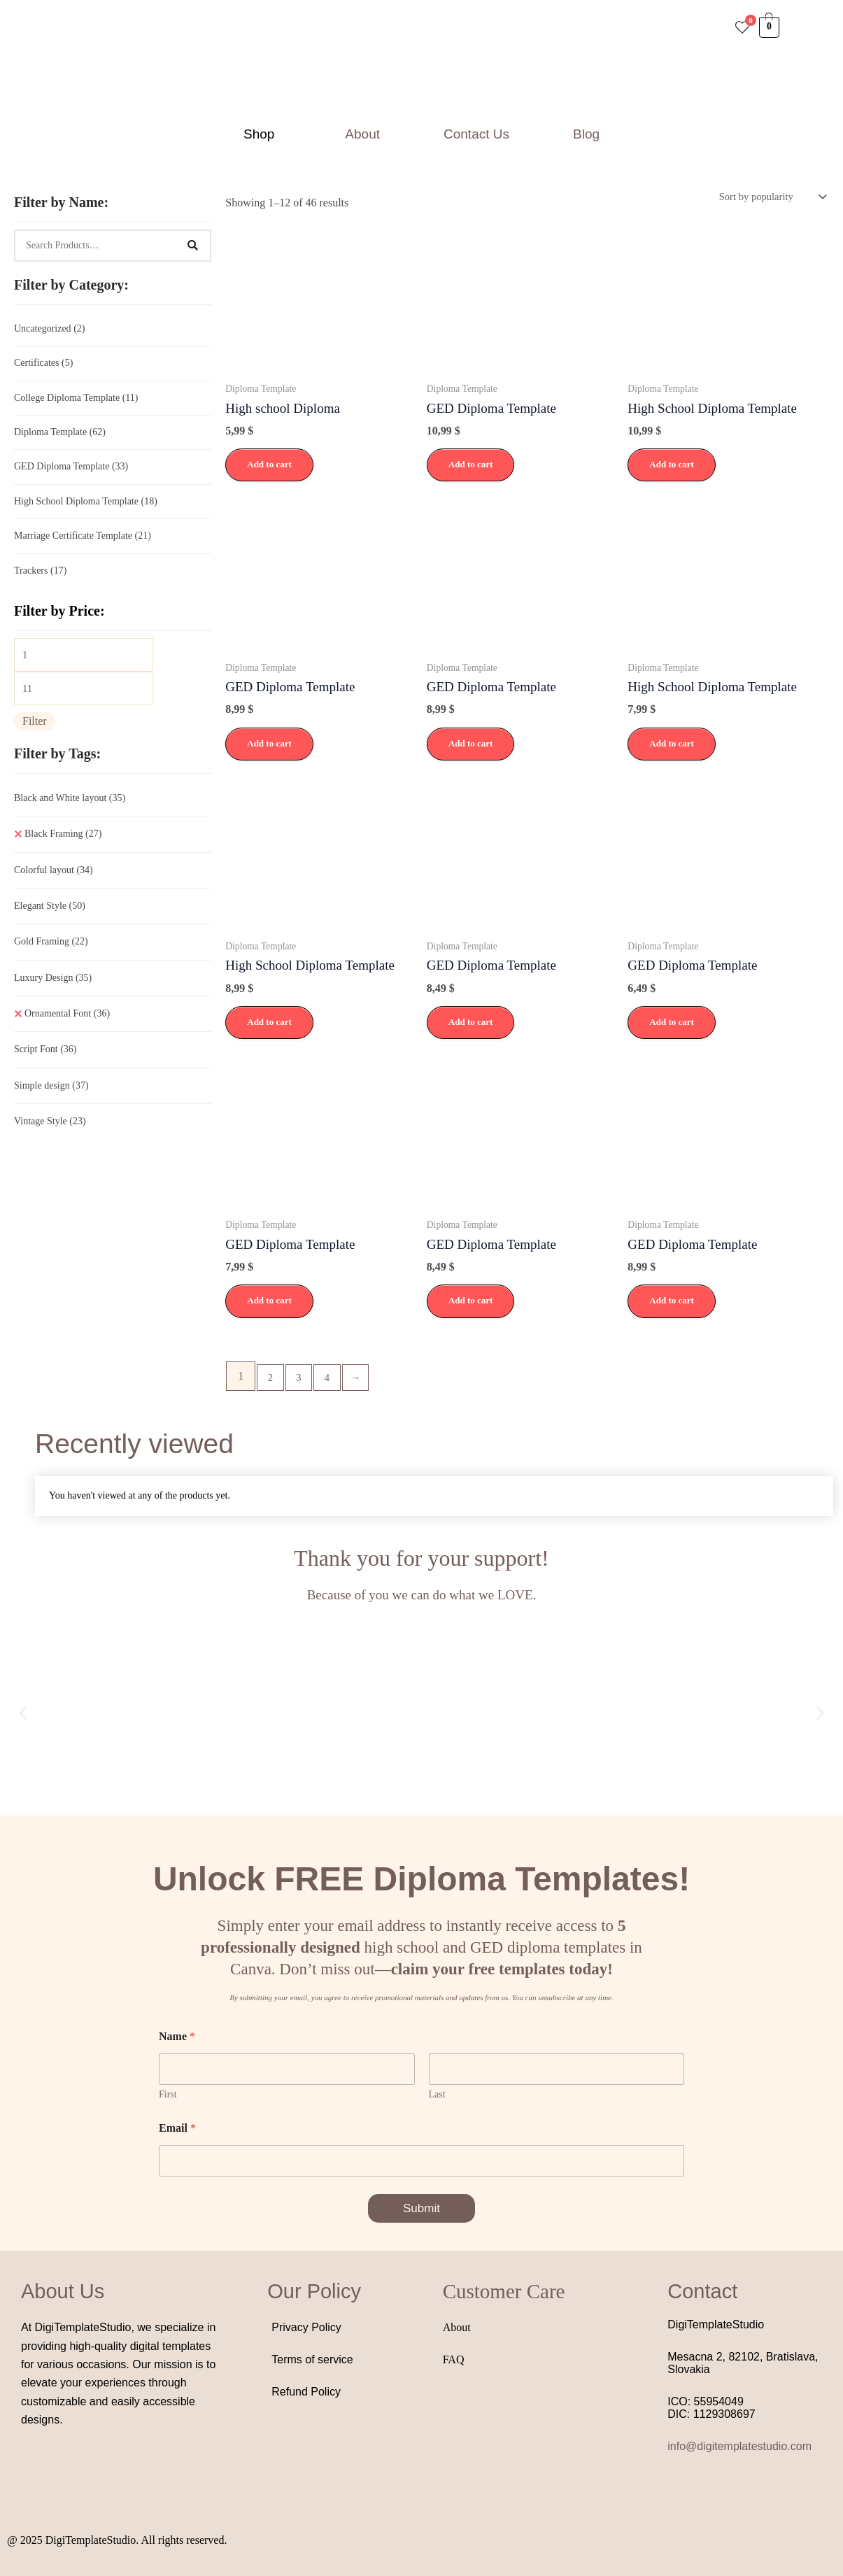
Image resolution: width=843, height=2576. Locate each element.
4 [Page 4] (333, 1381)
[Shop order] (766, 197)
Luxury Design (53, 995)
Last (437, 2098)
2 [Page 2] (271, 1381)
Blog (586, 134)
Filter (34, 738)
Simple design (51, 1103)
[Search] (192, 245)
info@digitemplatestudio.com (739, 2450)
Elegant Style (49, 923)
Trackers (40, 581)
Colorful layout (53, 887)
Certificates (43, 365)
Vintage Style (50, 1138)
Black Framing (62, 851)
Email (177, 2132)
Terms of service (312, 2364)
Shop (258, 134)
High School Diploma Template (85, 509)
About (362, 134)
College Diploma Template (76, 401)
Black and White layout (69, 815)
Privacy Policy (306, 2331)
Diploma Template (60, 437)
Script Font (45, 1067)
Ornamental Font (67, 1031)
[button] (262, 134)
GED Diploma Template (71, 473)
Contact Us (476, 134)
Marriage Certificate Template (82, 544)
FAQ (454, 2364)
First (168, 2098)
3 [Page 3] (302, 1381)
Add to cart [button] (269, 467)
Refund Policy (306, 2396)
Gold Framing (51, 959)
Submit (421, 2212)
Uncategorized (49, 329)
